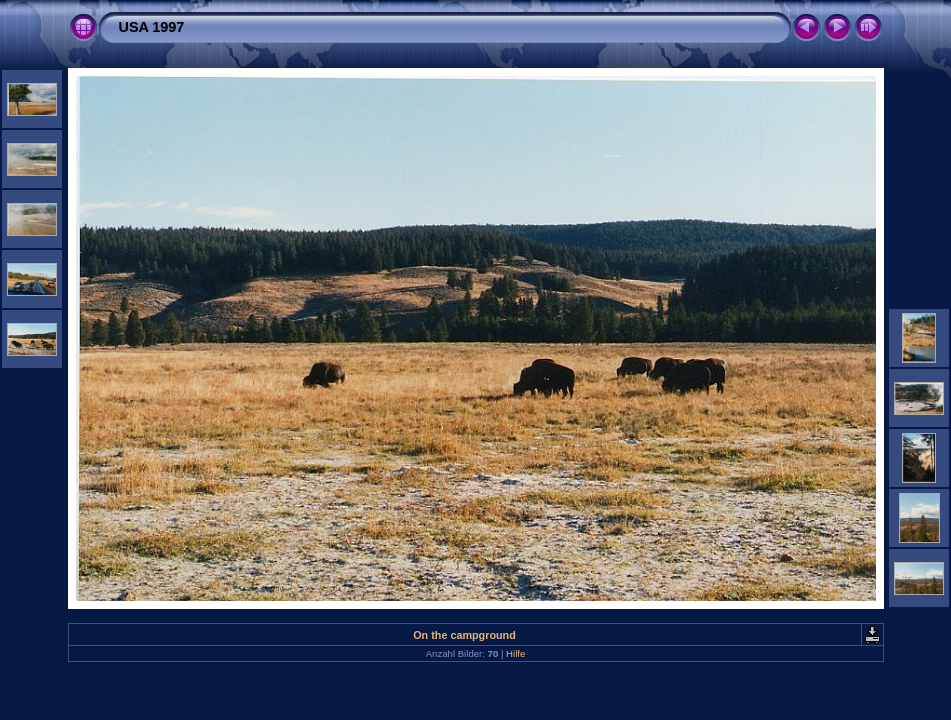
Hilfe (515, 653)
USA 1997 (152, 27)
